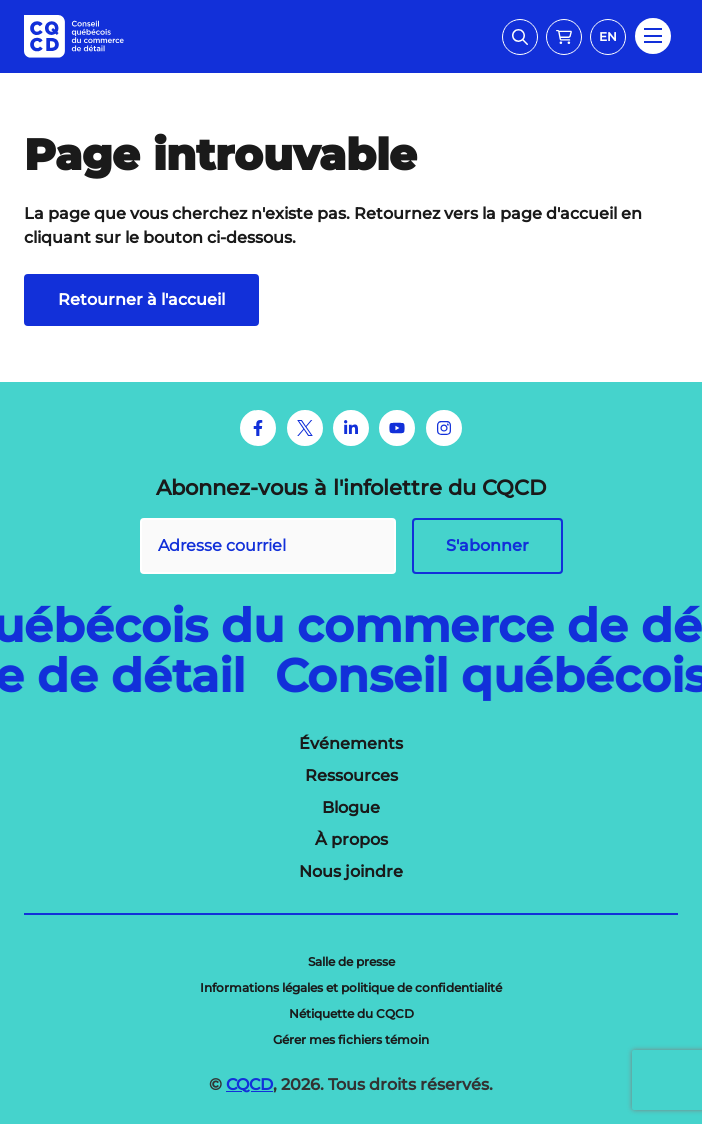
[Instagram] (444, 428)
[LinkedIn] (351, 428)
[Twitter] (305, 428)
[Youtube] (397, 428)
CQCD (249, 1084)
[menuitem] (351, 744)
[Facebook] (258, 428)
